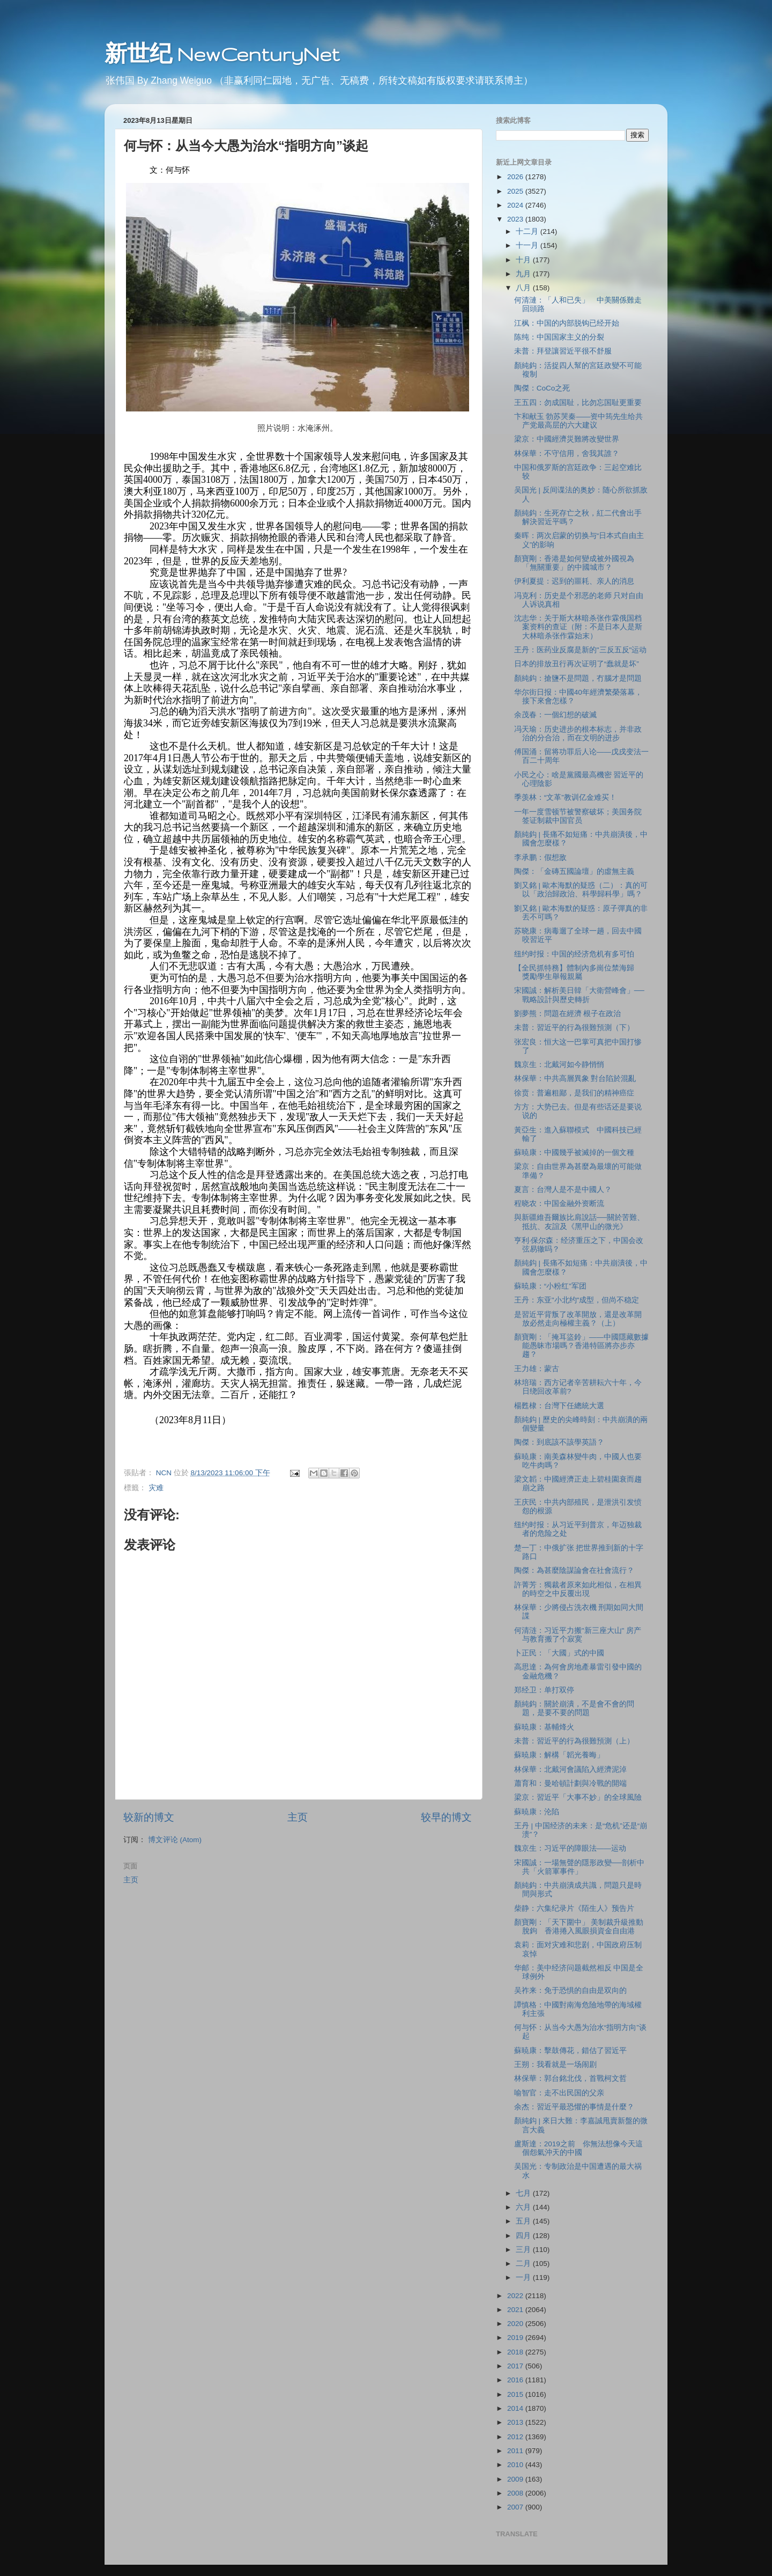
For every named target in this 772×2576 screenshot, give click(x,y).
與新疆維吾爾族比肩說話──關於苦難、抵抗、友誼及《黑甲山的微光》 (579, 1221)
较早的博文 (446, 1817)
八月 (524, 288)
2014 (516, 2408)
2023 (516, 219)
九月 (524, 274)
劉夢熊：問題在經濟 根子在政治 (567, 1014)
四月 (524, 2236)
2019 (516, 2338)
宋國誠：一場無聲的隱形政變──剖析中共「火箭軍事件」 (579, 1867)
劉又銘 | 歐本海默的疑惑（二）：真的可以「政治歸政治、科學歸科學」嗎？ (581, 889)
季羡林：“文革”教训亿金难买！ (565, 797)
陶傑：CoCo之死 (542, 388)
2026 (516, 177)
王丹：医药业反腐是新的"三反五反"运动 (580, 650)
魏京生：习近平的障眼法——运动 (570, 1848)
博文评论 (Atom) (175, 1840)
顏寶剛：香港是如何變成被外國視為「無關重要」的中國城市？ (574, 563)
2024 (516, 205)
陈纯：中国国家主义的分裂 (559, 337)
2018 (516, 2352)
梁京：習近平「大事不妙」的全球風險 (578, 1797)
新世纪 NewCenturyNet (222, 54)
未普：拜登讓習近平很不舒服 (563, 351)
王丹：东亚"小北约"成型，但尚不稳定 (577, 1300)
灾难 (156, 1488)
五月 (524, 2221)
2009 (516, 2479)
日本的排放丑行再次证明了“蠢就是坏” (576, 664)
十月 (524, 260)
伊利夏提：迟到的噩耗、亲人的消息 (574, 581)
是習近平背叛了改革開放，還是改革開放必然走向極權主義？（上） (578, 1319)
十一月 (528, 245)
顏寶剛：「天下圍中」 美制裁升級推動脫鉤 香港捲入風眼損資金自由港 (579, 1926)
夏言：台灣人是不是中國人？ (563, 1190)
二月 (524, 2263)
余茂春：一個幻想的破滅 (555, 715)
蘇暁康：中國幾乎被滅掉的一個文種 (574, 1153)
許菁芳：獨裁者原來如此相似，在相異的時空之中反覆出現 (578, 1589)
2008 (516, 2493)
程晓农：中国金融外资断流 (559, 1203)
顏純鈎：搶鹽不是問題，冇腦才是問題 (578, 678)
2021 (516, 2310)
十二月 (528, 231)
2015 (516, 2394)
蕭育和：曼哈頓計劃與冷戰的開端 (570, 1783)
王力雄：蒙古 (536, 1369)
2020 (516, 2324)
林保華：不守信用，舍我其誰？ (566, 454)
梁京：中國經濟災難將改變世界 (566, 439)
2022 (516, 2296)
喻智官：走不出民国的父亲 (559, 2093)
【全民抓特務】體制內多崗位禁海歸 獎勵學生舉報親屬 (578, 972)
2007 (516, 2507)
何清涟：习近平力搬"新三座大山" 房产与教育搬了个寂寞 (577, 1634)
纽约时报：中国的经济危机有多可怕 (574, 954)
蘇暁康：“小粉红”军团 (550, 1286)
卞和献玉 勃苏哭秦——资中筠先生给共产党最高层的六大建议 (578, 421)
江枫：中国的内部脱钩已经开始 (566, 323)
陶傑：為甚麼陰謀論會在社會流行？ (574, 1570)
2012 (516, 2437)
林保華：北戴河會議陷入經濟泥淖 (570, 1769)
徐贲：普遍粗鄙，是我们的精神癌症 (574, 1093)
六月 (524, 2207)
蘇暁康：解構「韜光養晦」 (559, 1755)
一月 (524, 2277)
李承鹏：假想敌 (540, 857)
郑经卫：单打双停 (544, 1690)
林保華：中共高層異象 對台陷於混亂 (575, 1078)
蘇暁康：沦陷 (536, 1812)
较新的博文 (148, 1817)
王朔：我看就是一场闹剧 (555, 2064)
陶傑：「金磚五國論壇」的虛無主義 (574, 871)
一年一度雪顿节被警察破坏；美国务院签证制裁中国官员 (578, 816)
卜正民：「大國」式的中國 (559, 1653)
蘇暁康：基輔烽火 (544, 1727)
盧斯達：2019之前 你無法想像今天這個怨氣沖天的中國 (578, 2148)
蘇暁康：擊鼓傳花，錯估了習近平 (570, 2051)
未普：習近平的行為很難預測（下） (574, 1028)
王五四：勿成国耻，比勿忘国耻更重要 (578, 403)
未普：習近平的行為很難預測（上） (574, 1741)
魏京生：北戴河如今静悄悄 (559, 1065)
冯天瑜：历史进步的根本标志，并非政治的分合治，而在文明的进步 (578, 733)
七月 (524, 2193)
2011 (516, 2451)
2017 (516, 2366)
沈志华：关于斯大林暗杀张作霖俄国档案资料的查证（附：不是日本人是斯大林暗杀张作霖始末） (578, 626)
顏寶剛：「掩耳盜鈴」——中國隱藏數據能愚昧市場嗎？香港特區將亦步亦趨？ (581, 1345)
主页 (297, 1817)
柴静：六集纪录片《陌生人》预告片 (574, 1908)
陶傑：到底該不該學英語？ (559, 1442)
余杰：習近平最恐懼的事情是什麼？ (574, 2107)
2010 (516, 2465)
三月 (524, 2250)
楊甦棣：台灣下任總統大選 (559, 1406)
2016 (516, 2380)
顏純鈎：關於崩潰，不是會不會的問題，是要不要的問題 (574, 1708)
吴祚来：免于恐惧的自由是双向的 (570, 1990)
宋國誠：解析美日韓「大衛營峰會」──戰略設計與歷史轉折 (579, 995)
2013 (516, 2422)
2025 (516, 191)
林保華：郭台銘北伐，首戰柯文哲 (570, 2078)
